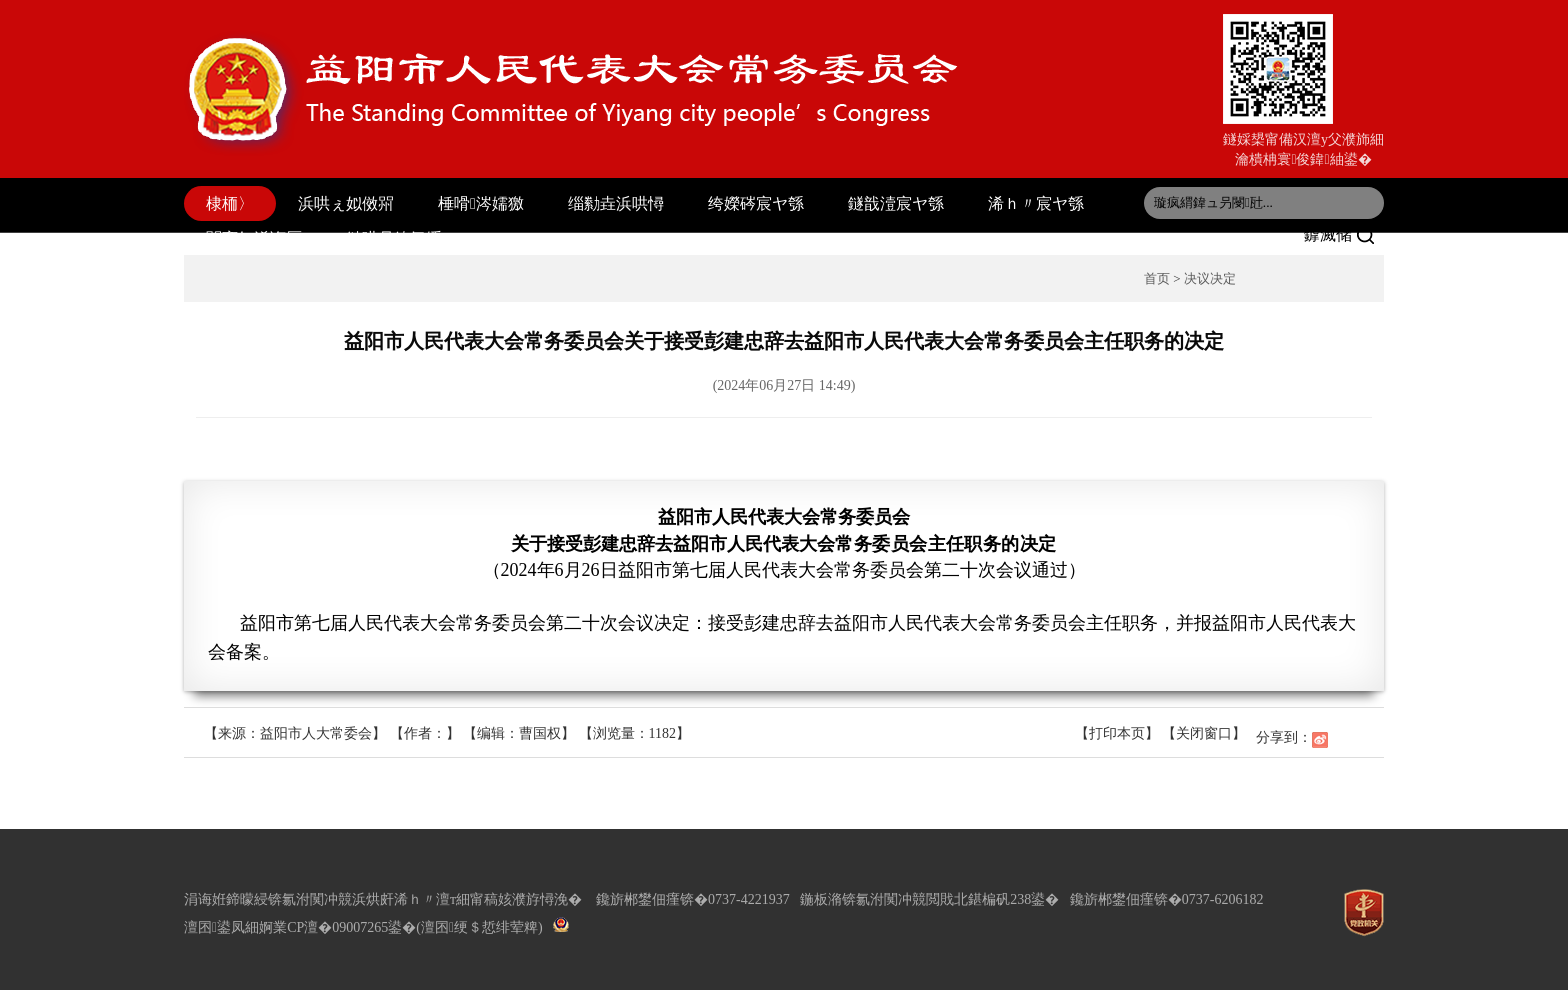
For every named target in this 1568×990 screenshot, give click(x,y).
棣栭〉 (230, 203)
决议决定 (1210, 278)
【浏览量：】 (634, 733)
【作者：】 (425, 733)
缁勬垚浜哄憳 (616, 203)
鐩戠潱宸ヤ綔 (896, 203)
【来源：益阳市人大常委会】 (297, 733)
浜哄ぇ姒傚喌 (346, 203)
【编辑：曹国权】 (519, 733)
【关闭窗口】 (1204, 733)
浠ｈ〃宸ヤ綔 (1036, 203)
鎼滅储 (1339, 235)
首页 (1157, 278)
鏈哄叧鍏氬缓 (394, 238)
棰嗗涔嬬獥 (481, 203)
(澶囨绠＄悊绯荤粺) (479, 927)
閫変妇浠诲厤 (254, 238)
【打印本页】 (1117, 733)
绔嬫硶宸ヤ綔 (756, 203)
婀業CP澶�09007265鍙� (337, 927)
